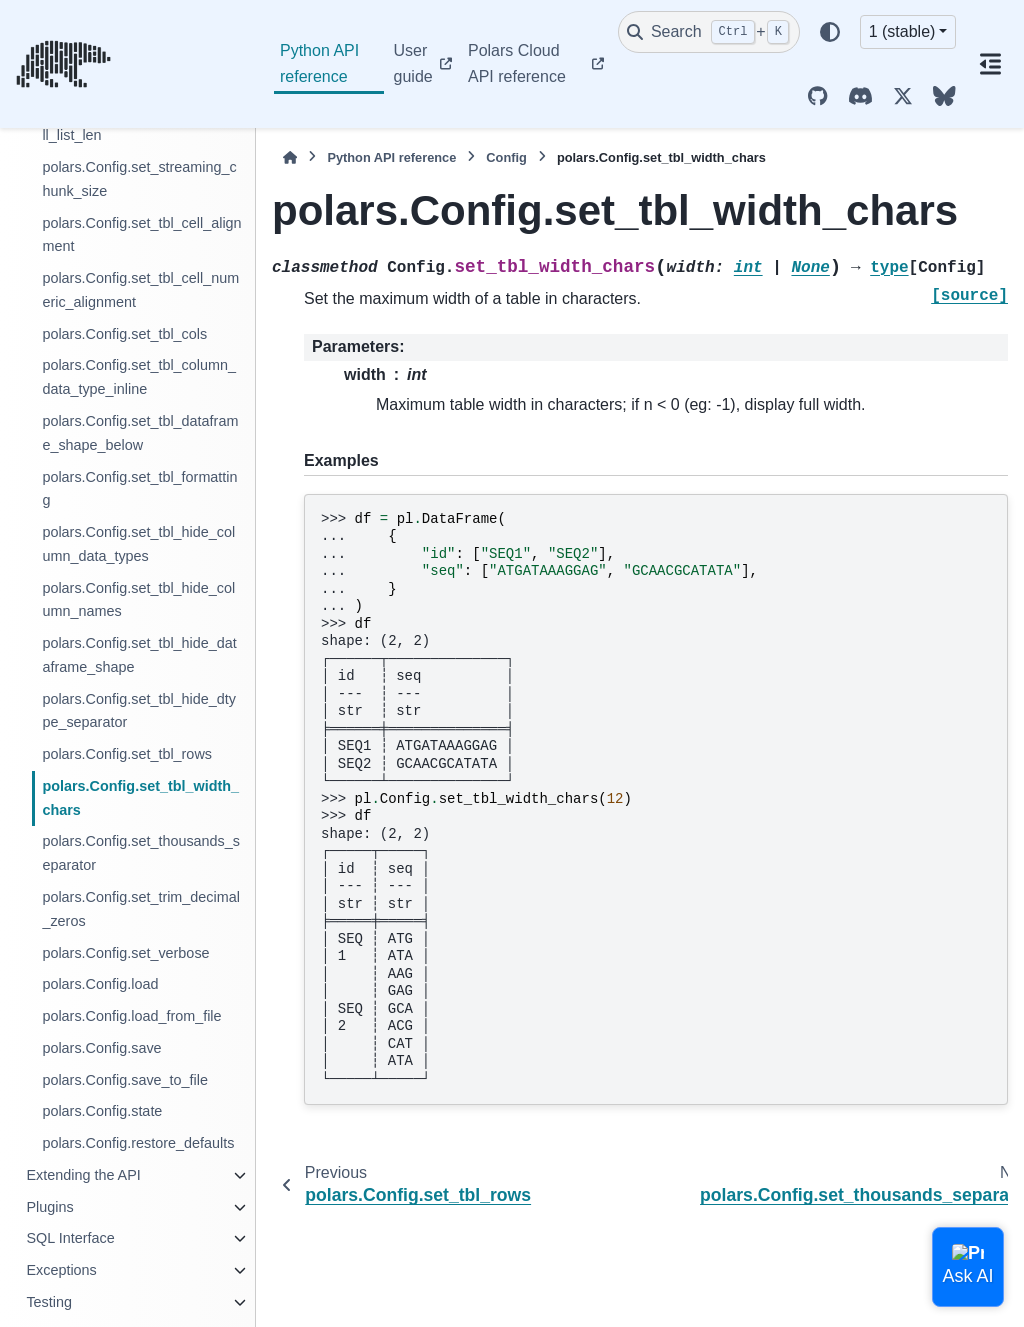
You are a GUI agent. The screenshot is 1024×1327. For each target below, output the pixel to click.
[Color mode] (830, 32)
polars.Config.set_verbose (125, 953)
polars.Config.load (100, 984)
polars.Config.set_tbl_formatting (139, 489)
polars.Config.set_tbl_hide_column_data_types (138, 544)
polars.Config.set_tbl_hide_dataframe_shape (139, 655)
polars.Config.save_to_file (125, 1080)
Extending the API (83, 1175)
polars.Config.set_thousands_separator (141, 853)
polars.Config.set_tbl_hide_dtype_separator (139, 711)
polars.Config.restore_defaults (138, 1143)
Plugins (49, 1207)
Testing (49, 1302)
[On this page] (990, 64)
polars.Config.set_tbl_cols (124, 334)
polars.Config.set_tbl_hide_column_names (138, 600)
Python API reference (319, 63)
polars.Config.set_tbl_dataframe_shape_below (140, 433)
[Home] (290, 157)
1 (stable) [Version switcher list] (902, 31)
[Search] (709, 32)
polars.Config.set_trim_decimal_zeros (141, 909)
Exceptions (61, 1270)
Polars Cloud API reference (517, 63)
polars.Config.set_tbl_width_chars (140, 798)
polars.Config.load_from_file (131, 1016)
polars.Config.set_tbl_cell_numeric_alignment (140, 290)
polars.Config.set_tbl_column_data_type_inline (139, 377)
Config (506, 157)
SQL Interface (70, 1238)
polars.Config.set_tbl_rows (127, 754)
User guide (413, 63)
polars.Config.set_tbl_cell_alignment (141, 235)
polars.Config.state (102, 1111)
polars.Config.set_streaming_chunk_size (139, 179)
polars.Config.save (101, 1048)
